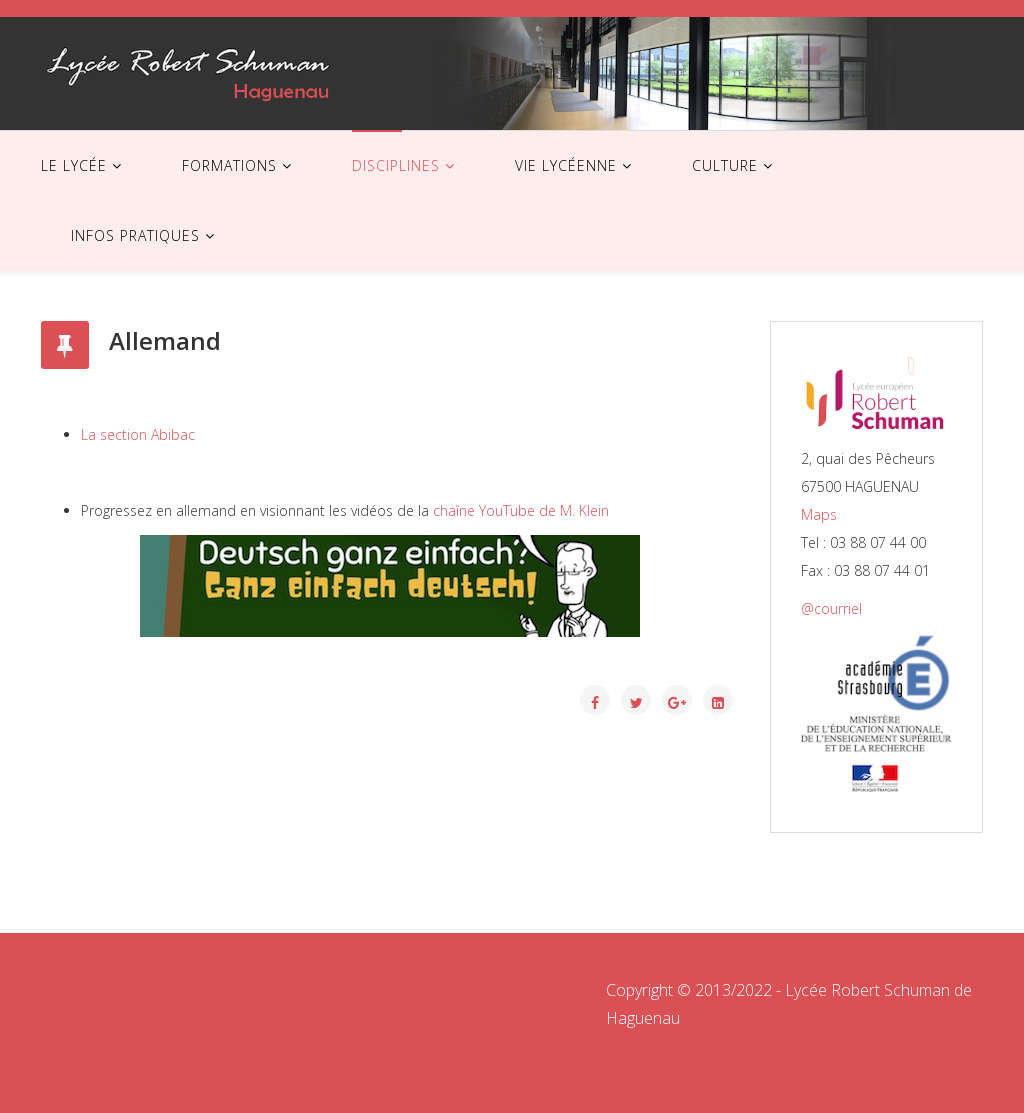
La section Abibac (138, 434)
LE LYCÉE (74, 165)
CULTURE (725, 165)
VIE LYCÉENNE (566, 165)
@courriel (831, 608)
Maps (819, 514)
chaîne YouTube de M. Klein (523, 510)
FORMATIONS (229, 165)
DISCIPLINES (396, 165)
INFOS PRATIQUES (135, 235)
